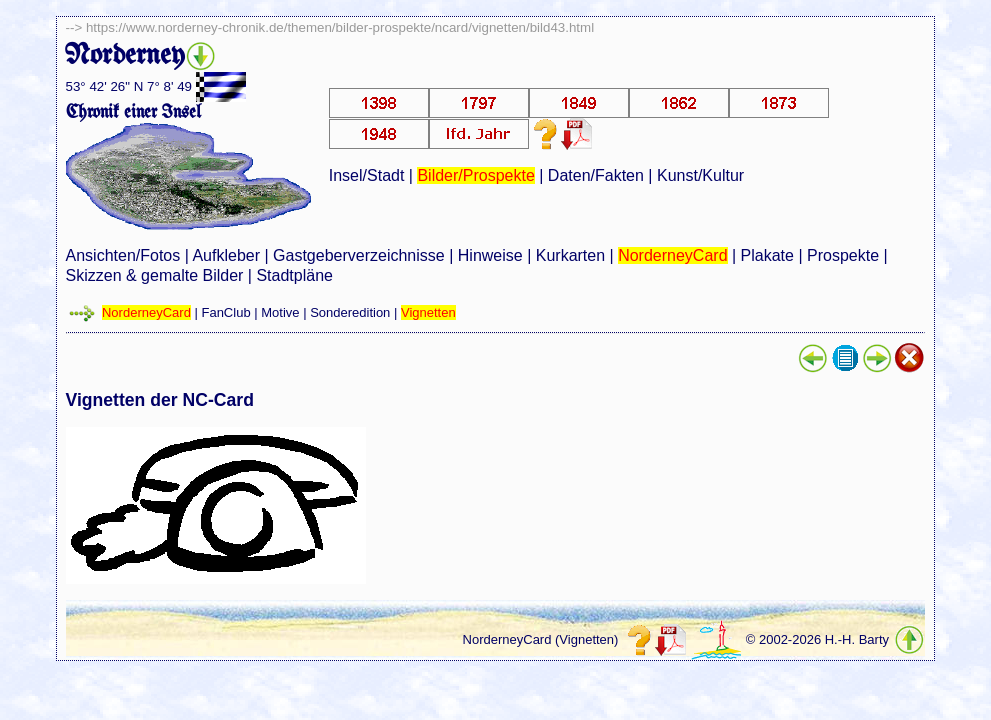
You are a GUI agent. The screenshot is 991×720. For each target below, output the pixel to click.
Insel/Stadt (367, 175)
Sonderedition (350, 312)
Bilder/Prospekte (475, 175)
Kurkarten (570, 255)
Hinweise (490, 255)
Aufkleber (226, 255)
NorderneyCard (672, 255)
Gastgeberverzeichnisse (359, 255)
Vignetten (428, 312)
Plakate (767, 255)
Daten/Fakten (596, 175)
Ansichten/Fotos (123, 255)
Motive (280, 312)
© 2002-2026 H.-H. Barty (817, 639)
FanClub (225, 312)
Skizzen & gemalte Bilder (155, 275)
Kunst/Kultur (700, 175)
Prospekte (843, 255)
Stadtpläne (294, 275)
